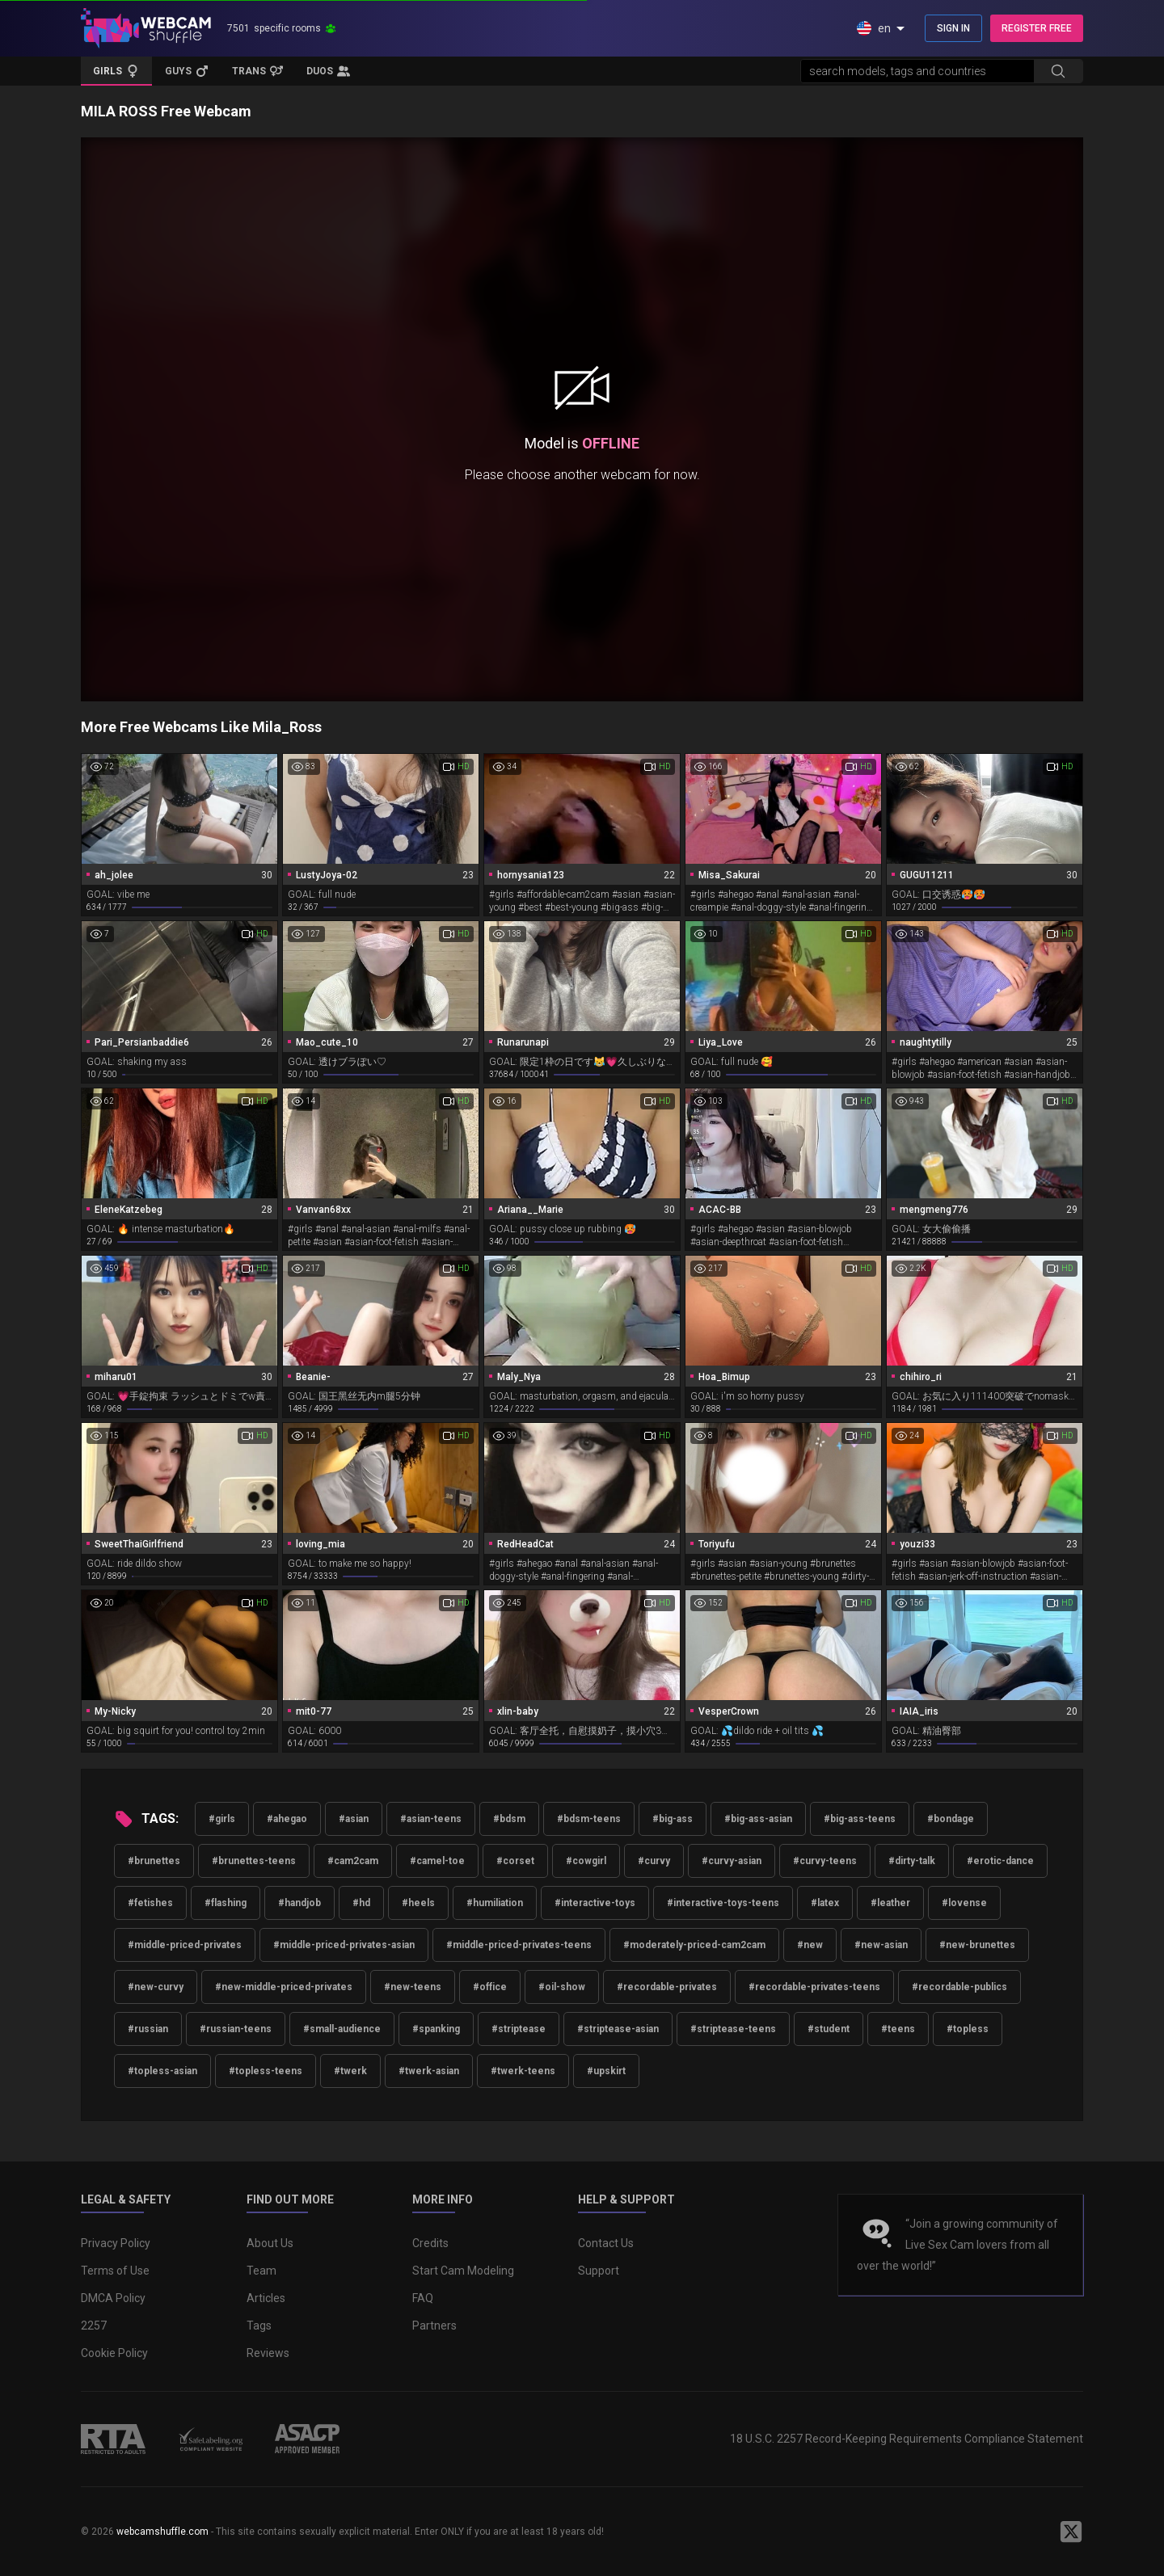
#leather (890, 1903)
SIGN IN (953, 28)
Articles (266, 2298)
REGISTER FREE (1037, 28)
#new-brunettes (977, 1945)
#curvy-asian (731, 1861)
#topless (968, 2029)
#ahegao (287, 1819)
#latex (825, 1903)
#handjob (299, 1903)
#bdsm (509, 1819)
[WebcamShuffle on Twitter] (1071, 2531)
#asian (354, 1819)
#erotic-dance (1000, 1861)
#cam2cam (352, 1861)
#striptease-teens (733, 2029)
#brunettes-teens (254, 1861)
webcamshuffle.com (162, 2531)
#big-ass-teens (860, 1819)
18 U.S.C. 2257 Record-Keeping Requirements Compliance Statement (906, 2438)
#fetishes (150, 1903)
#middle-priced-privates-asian (344, 1945)
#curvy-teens (825, 1861)
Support (598, 2270)
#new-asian (881, 1945)
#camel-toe (437, 1861)
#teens (898, 2029)
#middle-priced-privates (185, 1945)
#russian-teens (236, 2029)
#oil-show (561, 1987)
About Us (270, 2243)
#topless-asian (162, 2071)
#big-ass (672, 1819)
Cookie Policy (114, 2353)
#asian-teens (431, 1819)
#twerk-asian (429, 2071)
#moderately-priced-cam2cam (694, 1945)
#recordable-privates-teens (814, 1987)
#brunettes (154, 1861)
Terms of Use (115, 2270)
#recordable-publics (959, 1987)
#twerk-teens (523, 2071)
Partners (434, 2325)
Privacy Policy (115, 2243)
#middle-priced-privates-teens (519, 1945)
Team (261, 2270)
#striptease (518, 2029)
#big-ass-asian (758, 1819)
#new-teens (412, 1987)
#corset (515, 1861)
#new (810, 1945)
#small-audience (342, 2029)
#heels (418, 1903)
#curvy (654, 1861)
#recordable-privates (667, 1987)
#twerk (350, 2071)
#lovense (964, 1903)
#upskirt (606, 2071)
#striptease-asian (618, 2029)
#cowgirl (586, 1861)
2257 (94, 2325)
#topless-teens (265, 2071)
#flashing (226, 1903)
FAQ (422, 2298)
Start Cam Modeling (463, 2270)
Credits (430, 2243)
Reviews (268, 2353)
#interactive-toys (595, 1903)
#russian (148, 2029)
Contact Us (606, 2243)
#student (829, 2029)
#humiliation (494, 1903)
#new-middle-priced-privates (283, 1987)
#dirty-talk (911, 1861)
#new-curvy (155, 1987)
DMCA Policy (113, 2298)
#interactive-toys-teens (723, 1903)
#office (490, 1987)
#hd (361, 1903)
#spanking (436, 2029)
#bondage (950, 1819)
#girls (222, 1819)
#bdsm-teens (589, 1819)
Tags (259, 2325)
